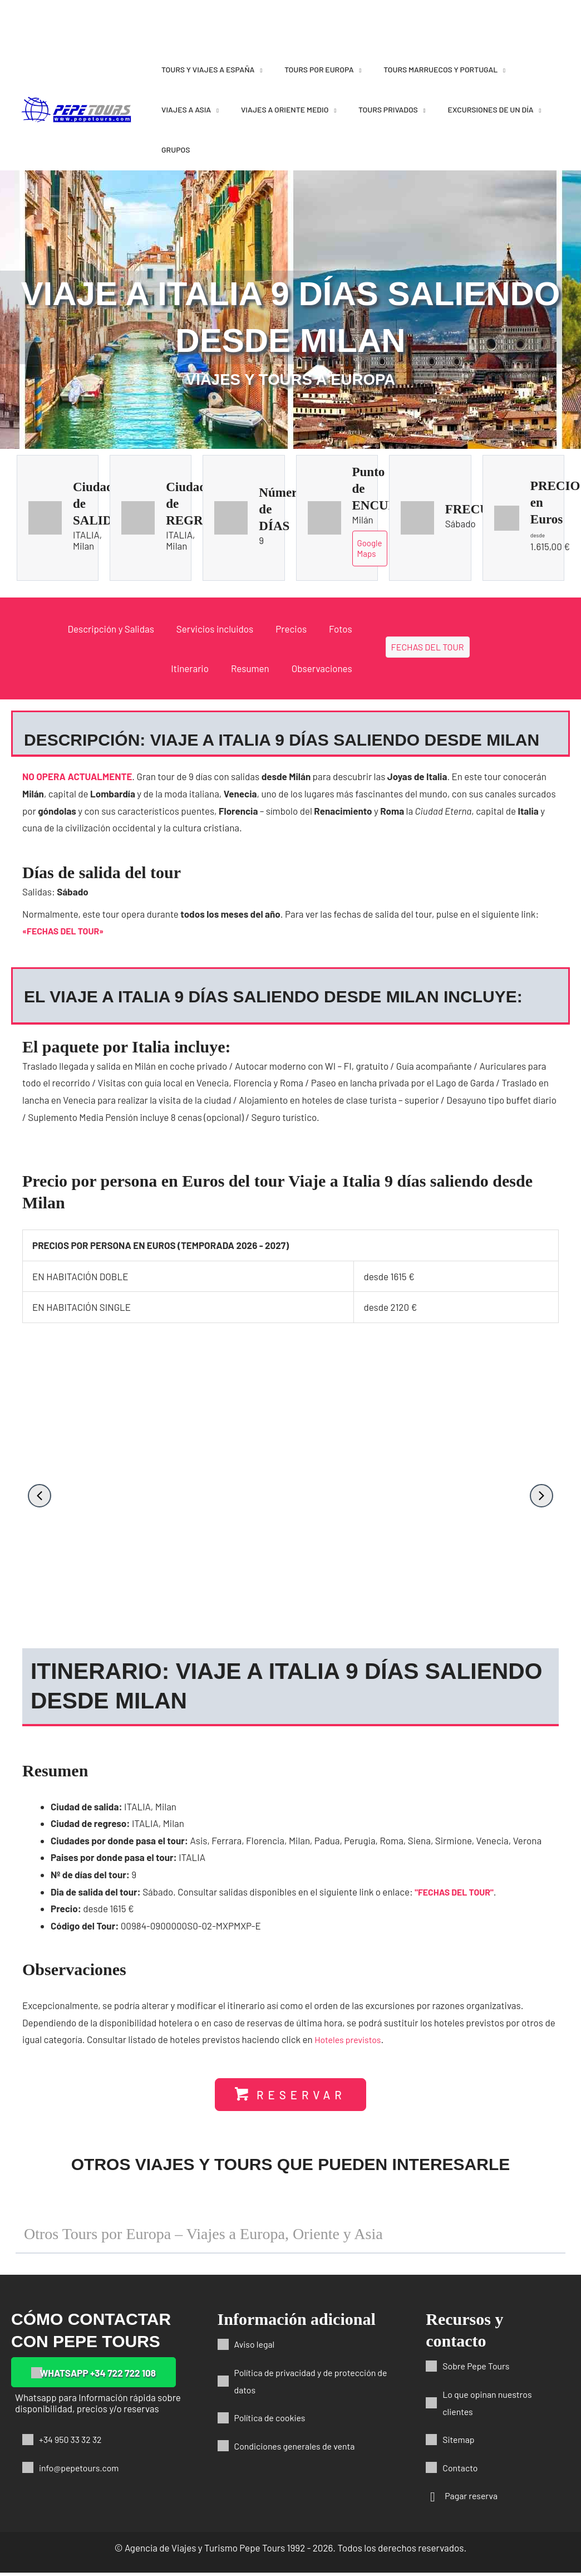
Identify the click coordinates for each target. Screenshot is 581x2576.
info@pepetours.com (82, 2470)
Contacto (461, 2470)
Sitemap (459, 2442)
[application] (258, 69)
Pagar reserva (473, 2498)
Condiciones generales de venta (298, 2448)
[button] (39, 1497)
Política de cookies (272, 2420)
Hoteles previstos (350, 2040)
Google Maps (369, 549)
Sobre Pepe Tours (478, 2368)
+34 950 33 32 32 (72, 2442)
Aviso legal (256, 2347)
